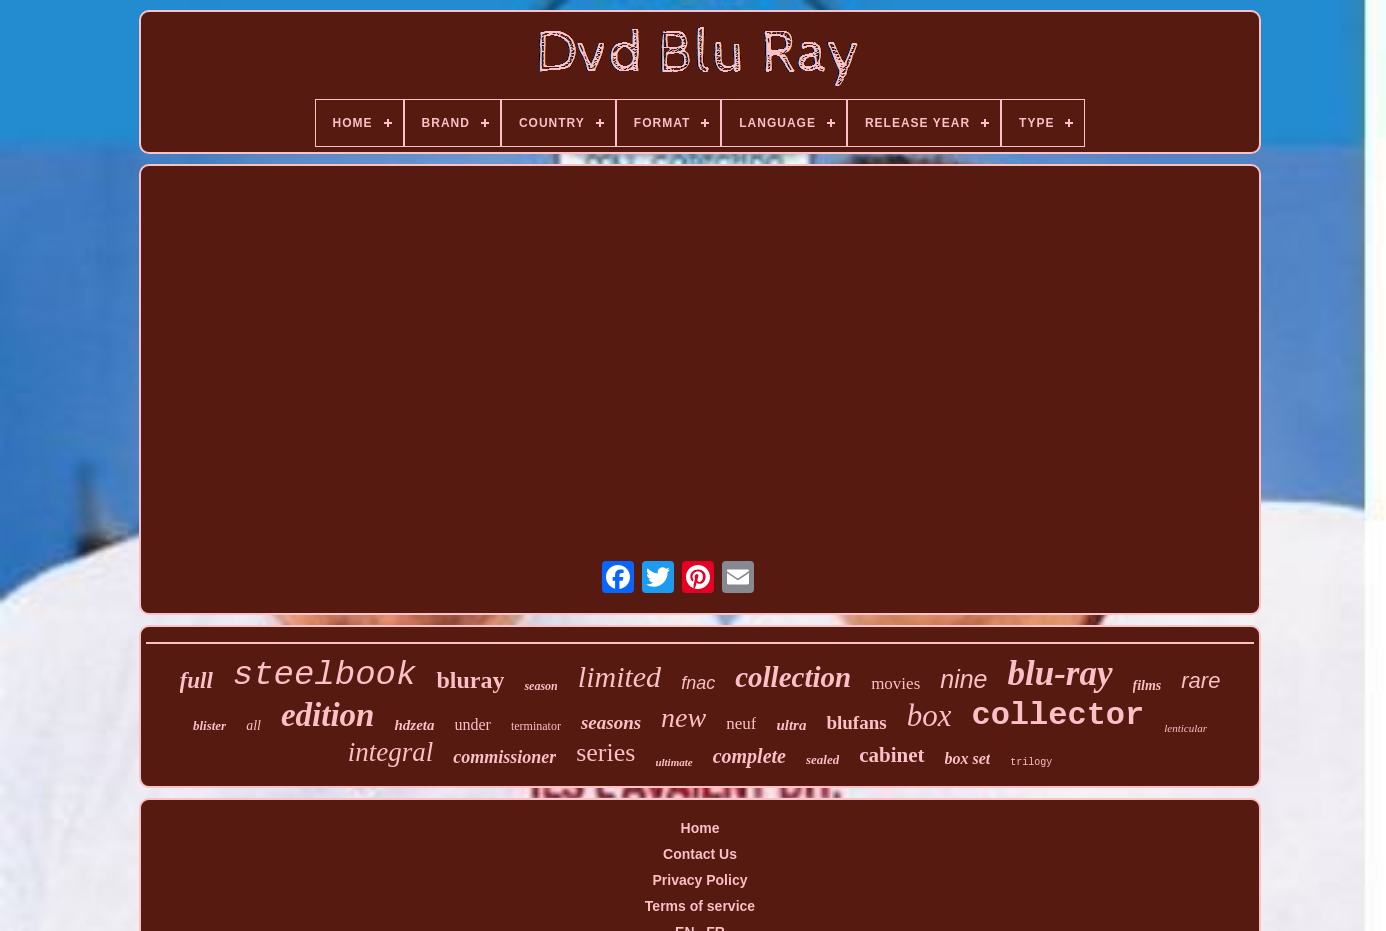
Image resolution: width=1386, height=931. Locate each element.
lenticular (1185, 728)
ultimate (673, 762)
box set (968, 758)
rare (1200, 680)
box (929, 715)
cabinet (891, 755)
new (683, 717)
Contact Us (700, 854)
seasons (611, 722)
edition (328, 715)
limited (619, 676)
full (196, 680)
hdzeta (414, 725)
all (253, 725)
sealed (822, 759)
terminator (536, 726)
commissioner (504, 757)
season (540, 686)
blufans (856, 722)
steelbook (325, 675)
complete (749, 756)
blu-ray (1060, 673)
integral (391, 752)
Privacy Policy (700, 880)
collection (793, 677)
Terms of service (700, 906)
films (1147, 685)
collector (1057, 715)
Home (700, 828)
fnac (698, 683)
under (473, 724)
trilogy (1031, 762)
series (605, 752)
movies (895, 683)
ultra (791, 725)
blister (209, 725)
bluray (470, 680)
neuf (741, 723)
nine (963, 679)
